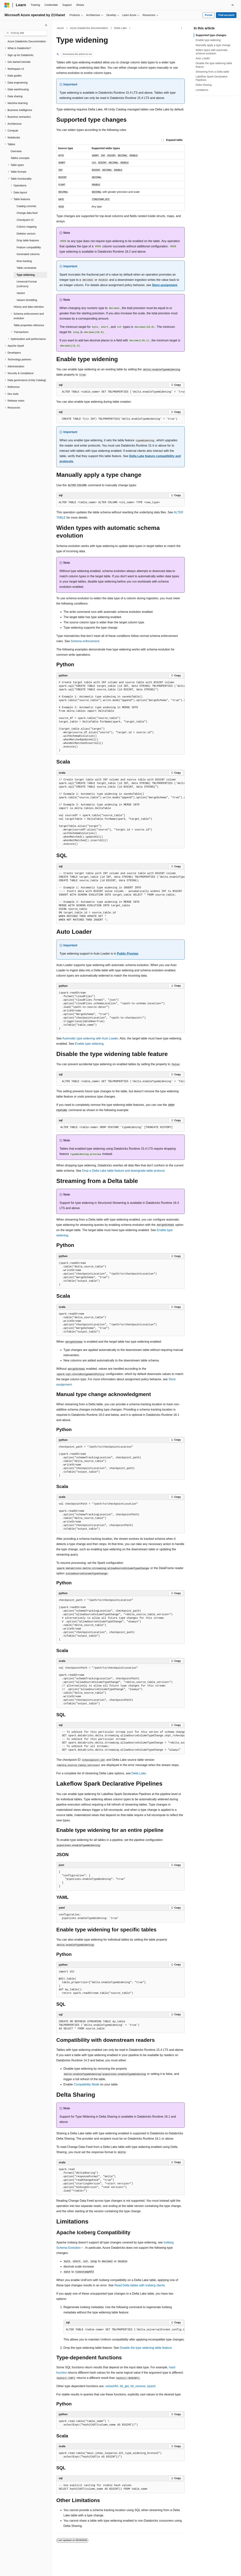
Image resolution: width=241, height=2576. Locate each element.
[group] (120, 392)
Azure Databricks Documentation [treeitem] (27, 41)
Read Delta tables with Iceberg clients (139, 2285)
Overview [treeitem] (16, 151)
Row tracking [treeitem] (24, 261)
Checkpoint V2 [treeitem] (25, 219)
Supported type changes (211, 35)
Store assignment (164, 285)
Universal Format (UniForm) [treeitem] (27, 284)
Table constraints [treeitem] (26, 267)
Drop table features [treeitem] (28, 240)
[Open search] (232, 5)
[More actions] (181, 28)
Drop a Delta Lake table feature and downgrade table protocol (123, 1170)
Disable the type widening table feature (146, 2347)
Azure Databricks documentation (89, 28)
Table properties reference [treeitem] (29, 325)
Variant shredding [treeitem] (27, 300)
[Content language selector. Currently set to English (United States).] (23, 2570)
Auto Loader (203, 58)
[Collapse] (46, 25)
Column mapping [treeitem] (27, 226)
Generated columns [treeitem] (28, 254)
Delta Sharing (204, 84)
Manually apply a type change (213, 45)
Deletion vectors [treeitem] (26, 233)
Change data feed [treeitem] (27, 212)
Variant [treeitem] (21, 293)
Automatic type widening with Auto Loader (90, 1038)
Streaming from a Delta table (212, 71)
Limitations (202, 89)
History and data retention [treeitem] (29, 306)
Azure (60, 28)
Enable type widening (89, 1043)
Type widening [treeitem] (26, 274)
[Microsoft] (7, 5)
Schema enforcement (85, 641)
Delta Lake (120, 28)
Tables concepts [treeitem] (20, 158)
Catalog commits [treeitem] (26, 206)
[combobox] (26, 33)
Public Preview (127, 953)
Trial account (226, 15)
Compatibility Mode (86, 2084)
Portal (208, 15)
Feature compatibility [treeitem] (29, 247)
